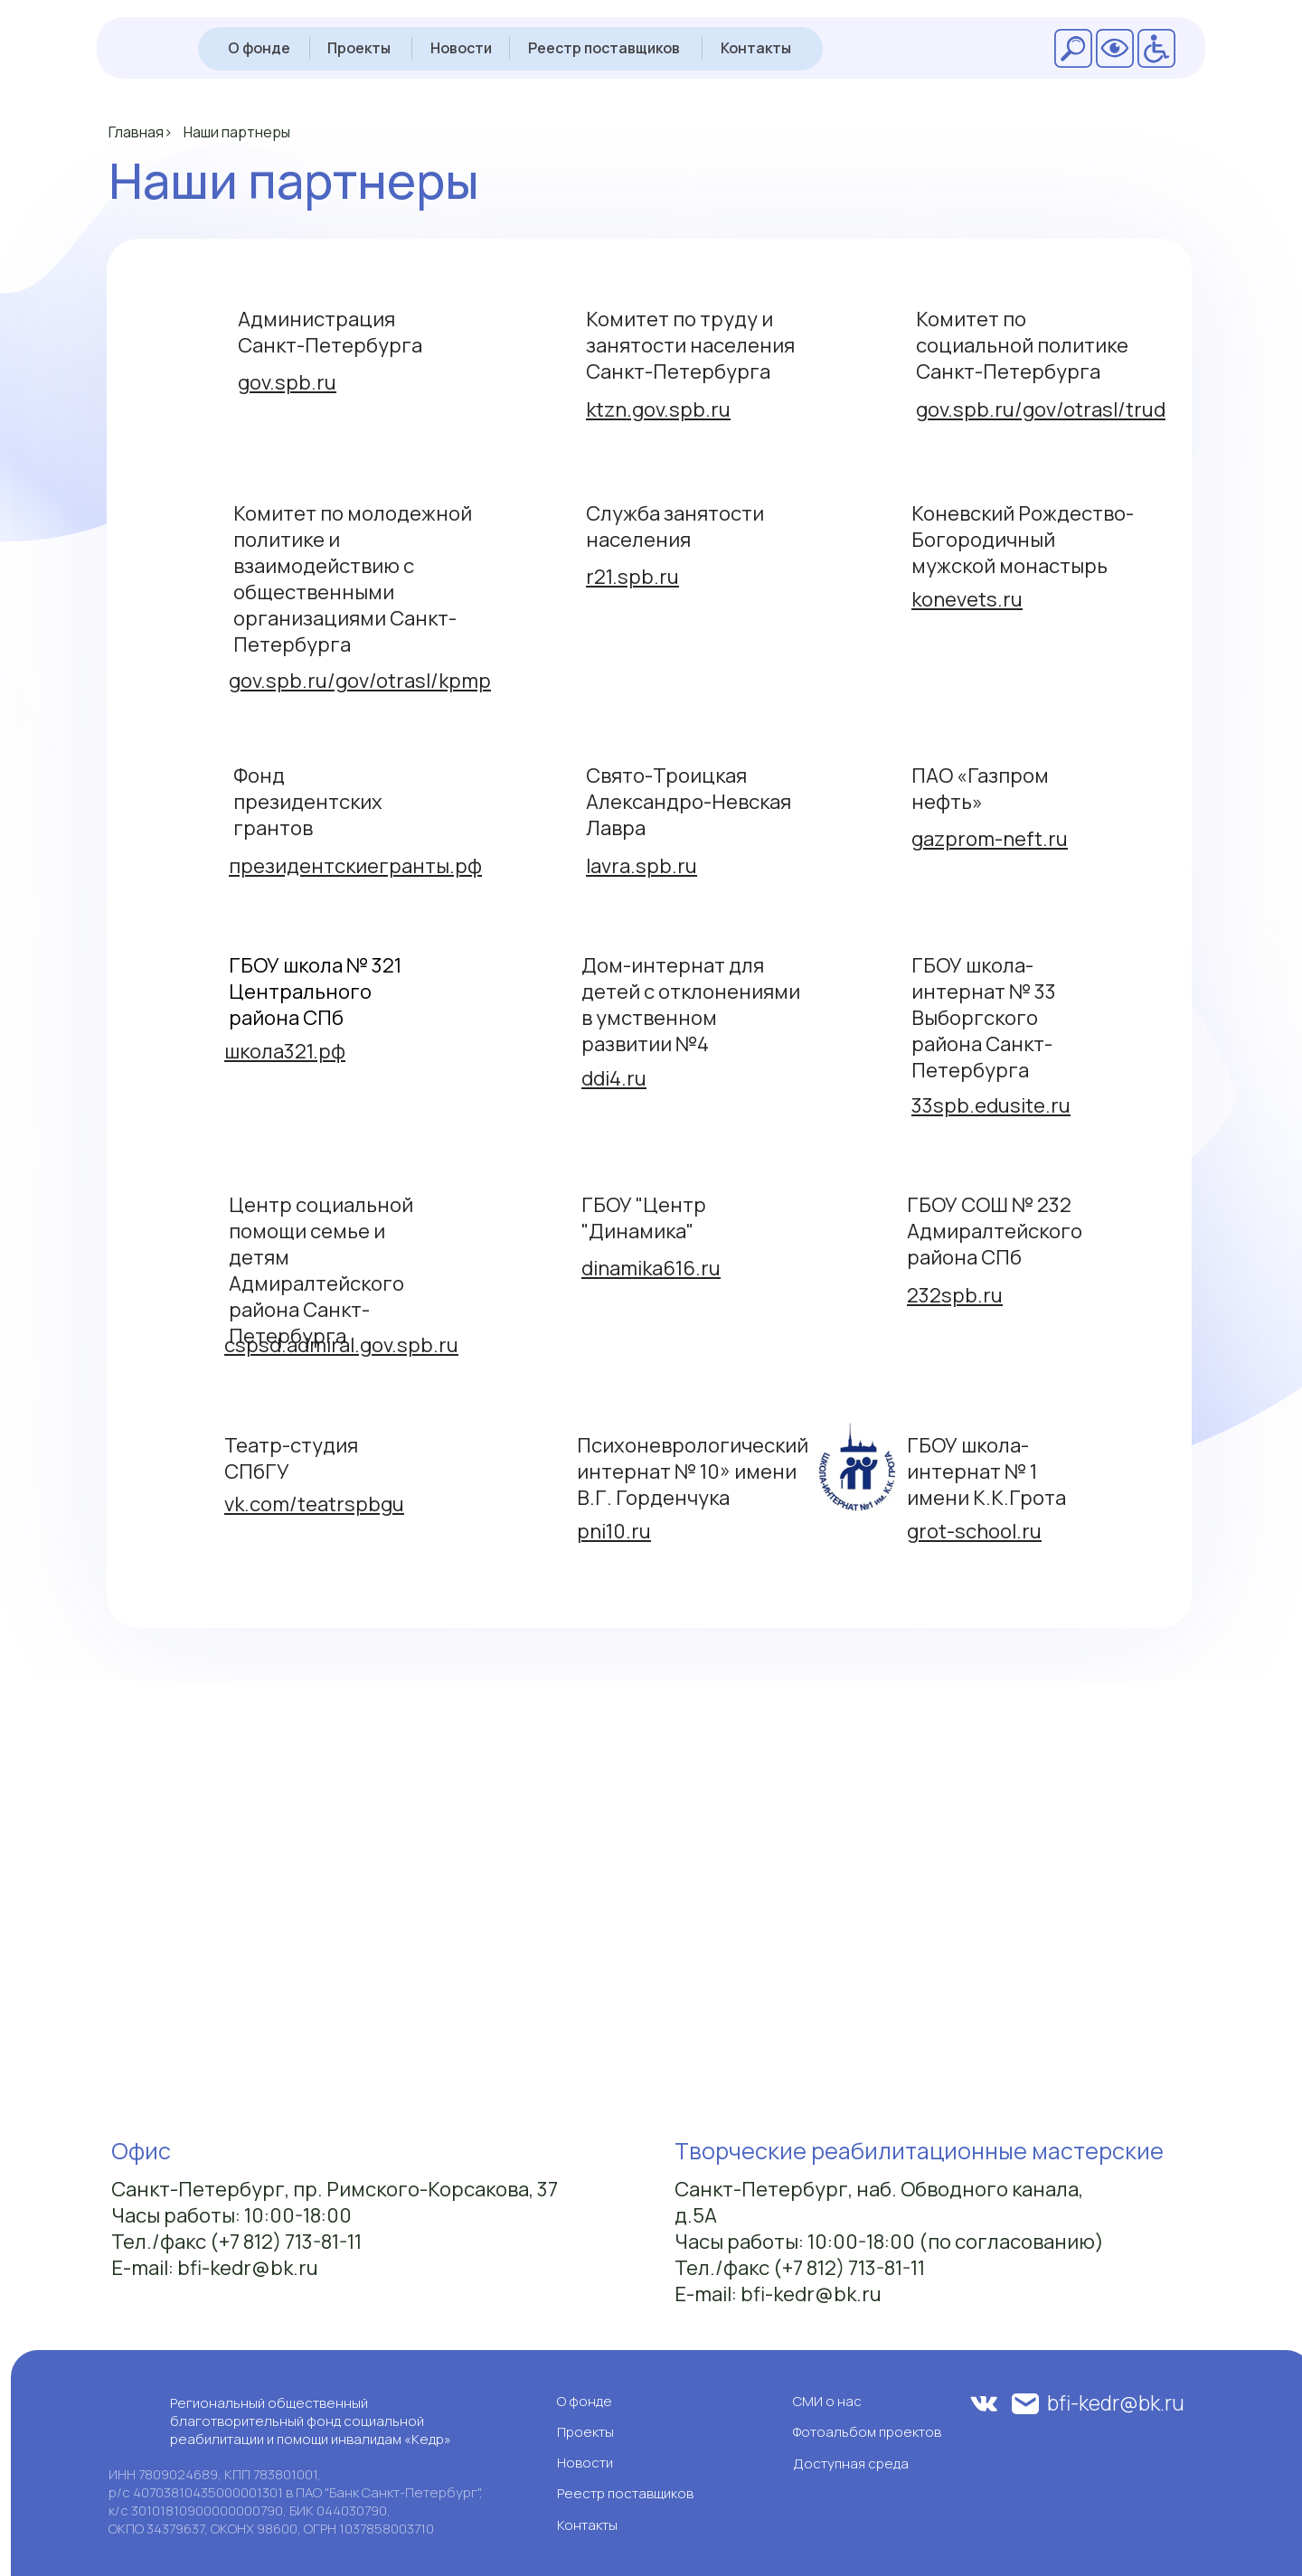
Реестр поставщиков (604, 48)
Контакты (756, 48)
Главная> (140, 132)
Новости (461, 48)
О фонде (259, 48)
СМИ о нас (827, 2401)
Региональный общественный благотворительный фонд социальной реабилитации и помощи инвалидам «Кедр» (310, 2421)
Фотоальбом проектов (867, 2431)
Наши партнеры (237, 132)
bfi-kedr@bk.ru (1115, 2402)
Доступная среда (851, 2463)
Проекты (359, 48)
